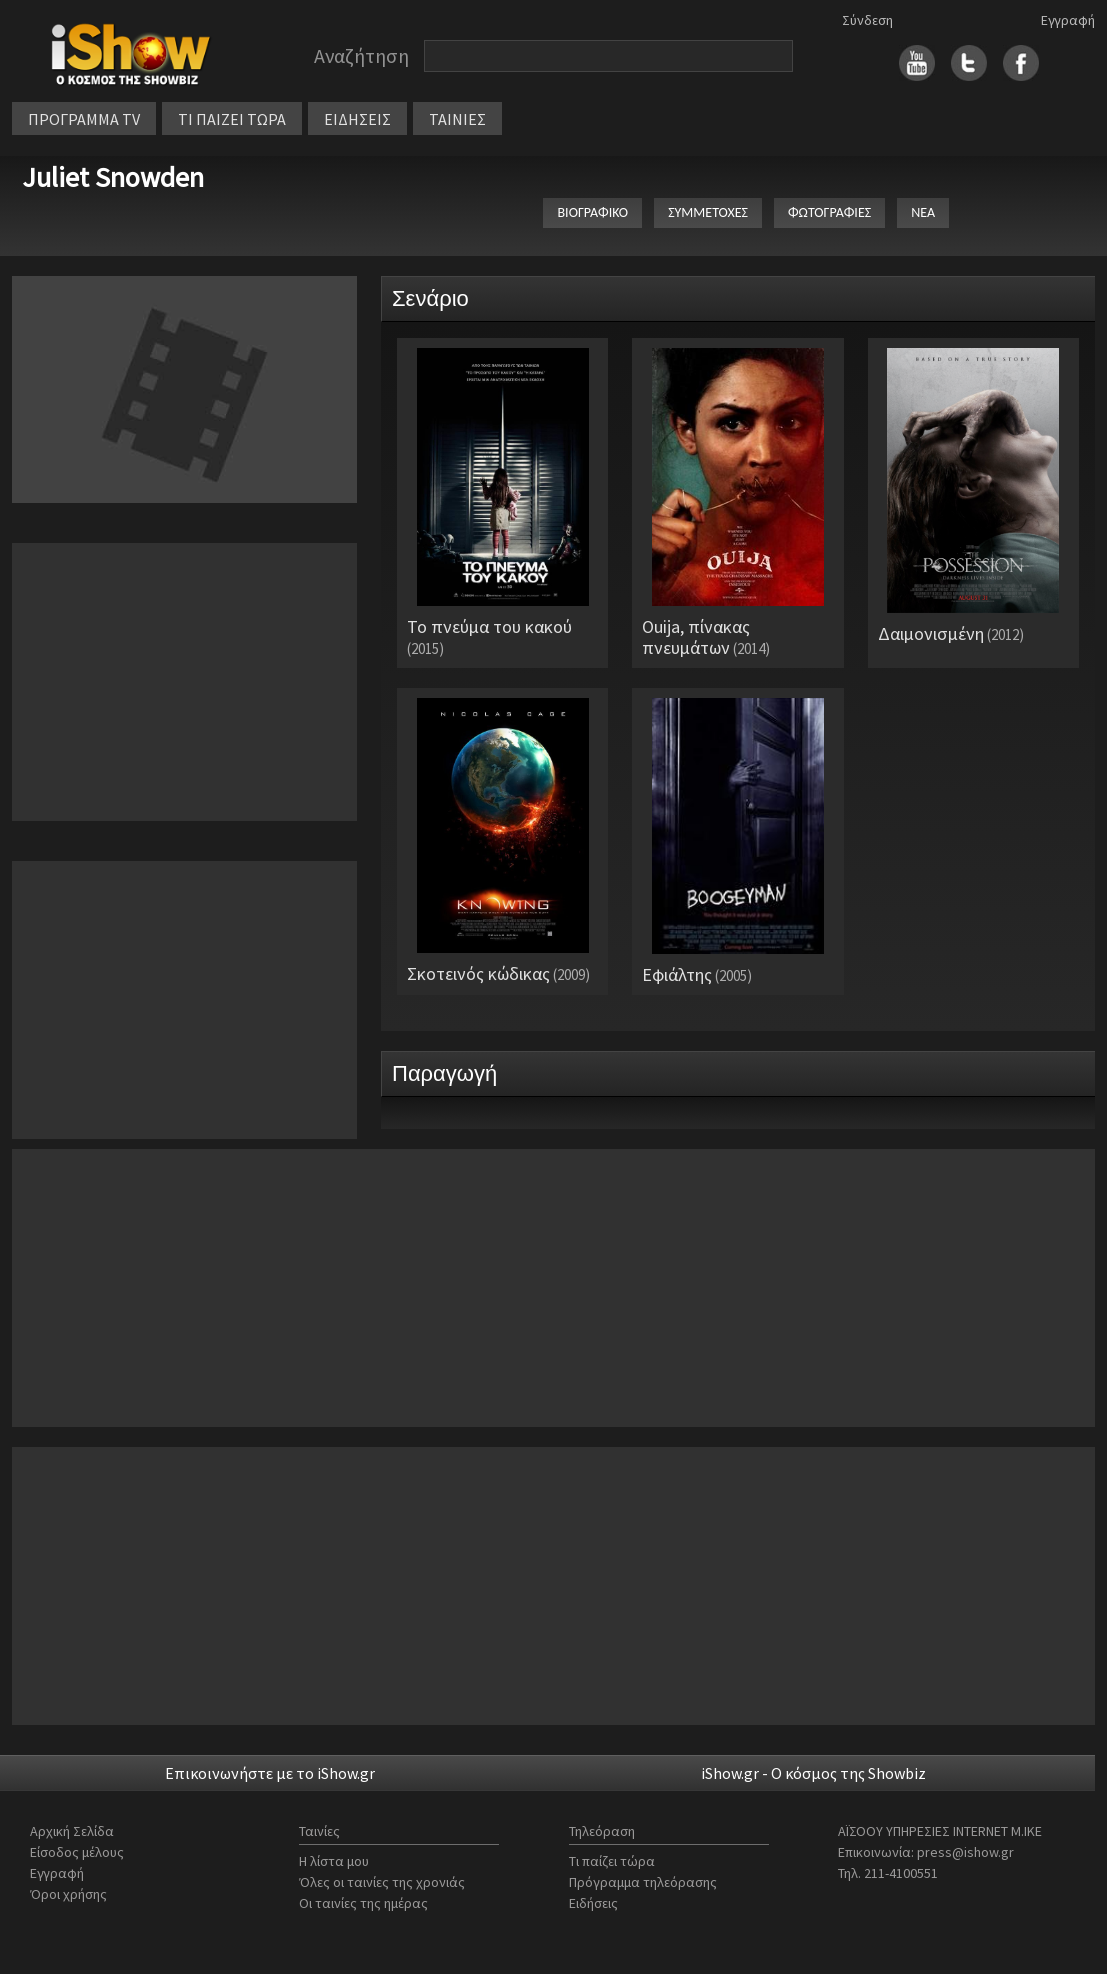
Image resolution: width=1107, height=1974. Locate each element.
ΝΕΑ (923, 212)
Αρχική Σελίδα (72, 1831)
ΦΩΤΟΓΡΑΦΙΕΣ (829, 212)
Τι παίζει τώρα (612, 1861)
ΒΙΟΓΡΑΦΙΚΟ (592, 212)
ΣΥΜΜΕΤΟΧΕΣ (708, 212)
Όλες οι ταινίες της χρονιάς (382, 1882)
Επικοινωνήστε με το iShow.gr (270, 1773)
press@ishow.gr (965, 1852)
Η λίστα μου (334, 1861)
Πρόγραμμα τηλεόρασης (643, 1882)
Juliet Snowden (113, 177)
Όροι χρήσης (68, 1894)
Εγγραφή (1068, 20)
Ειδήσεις (593, 1903)
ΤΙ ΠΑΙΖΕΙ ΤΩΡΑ (232, 119)
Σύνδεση (867, 20)
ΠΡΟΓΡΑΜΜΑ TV (84, 119)
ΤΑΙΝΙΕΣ (457, 119)
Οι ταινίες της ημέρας (363, 1903)
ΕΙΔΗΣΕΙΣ (357, 119)
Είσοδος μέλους (77, 1852)
